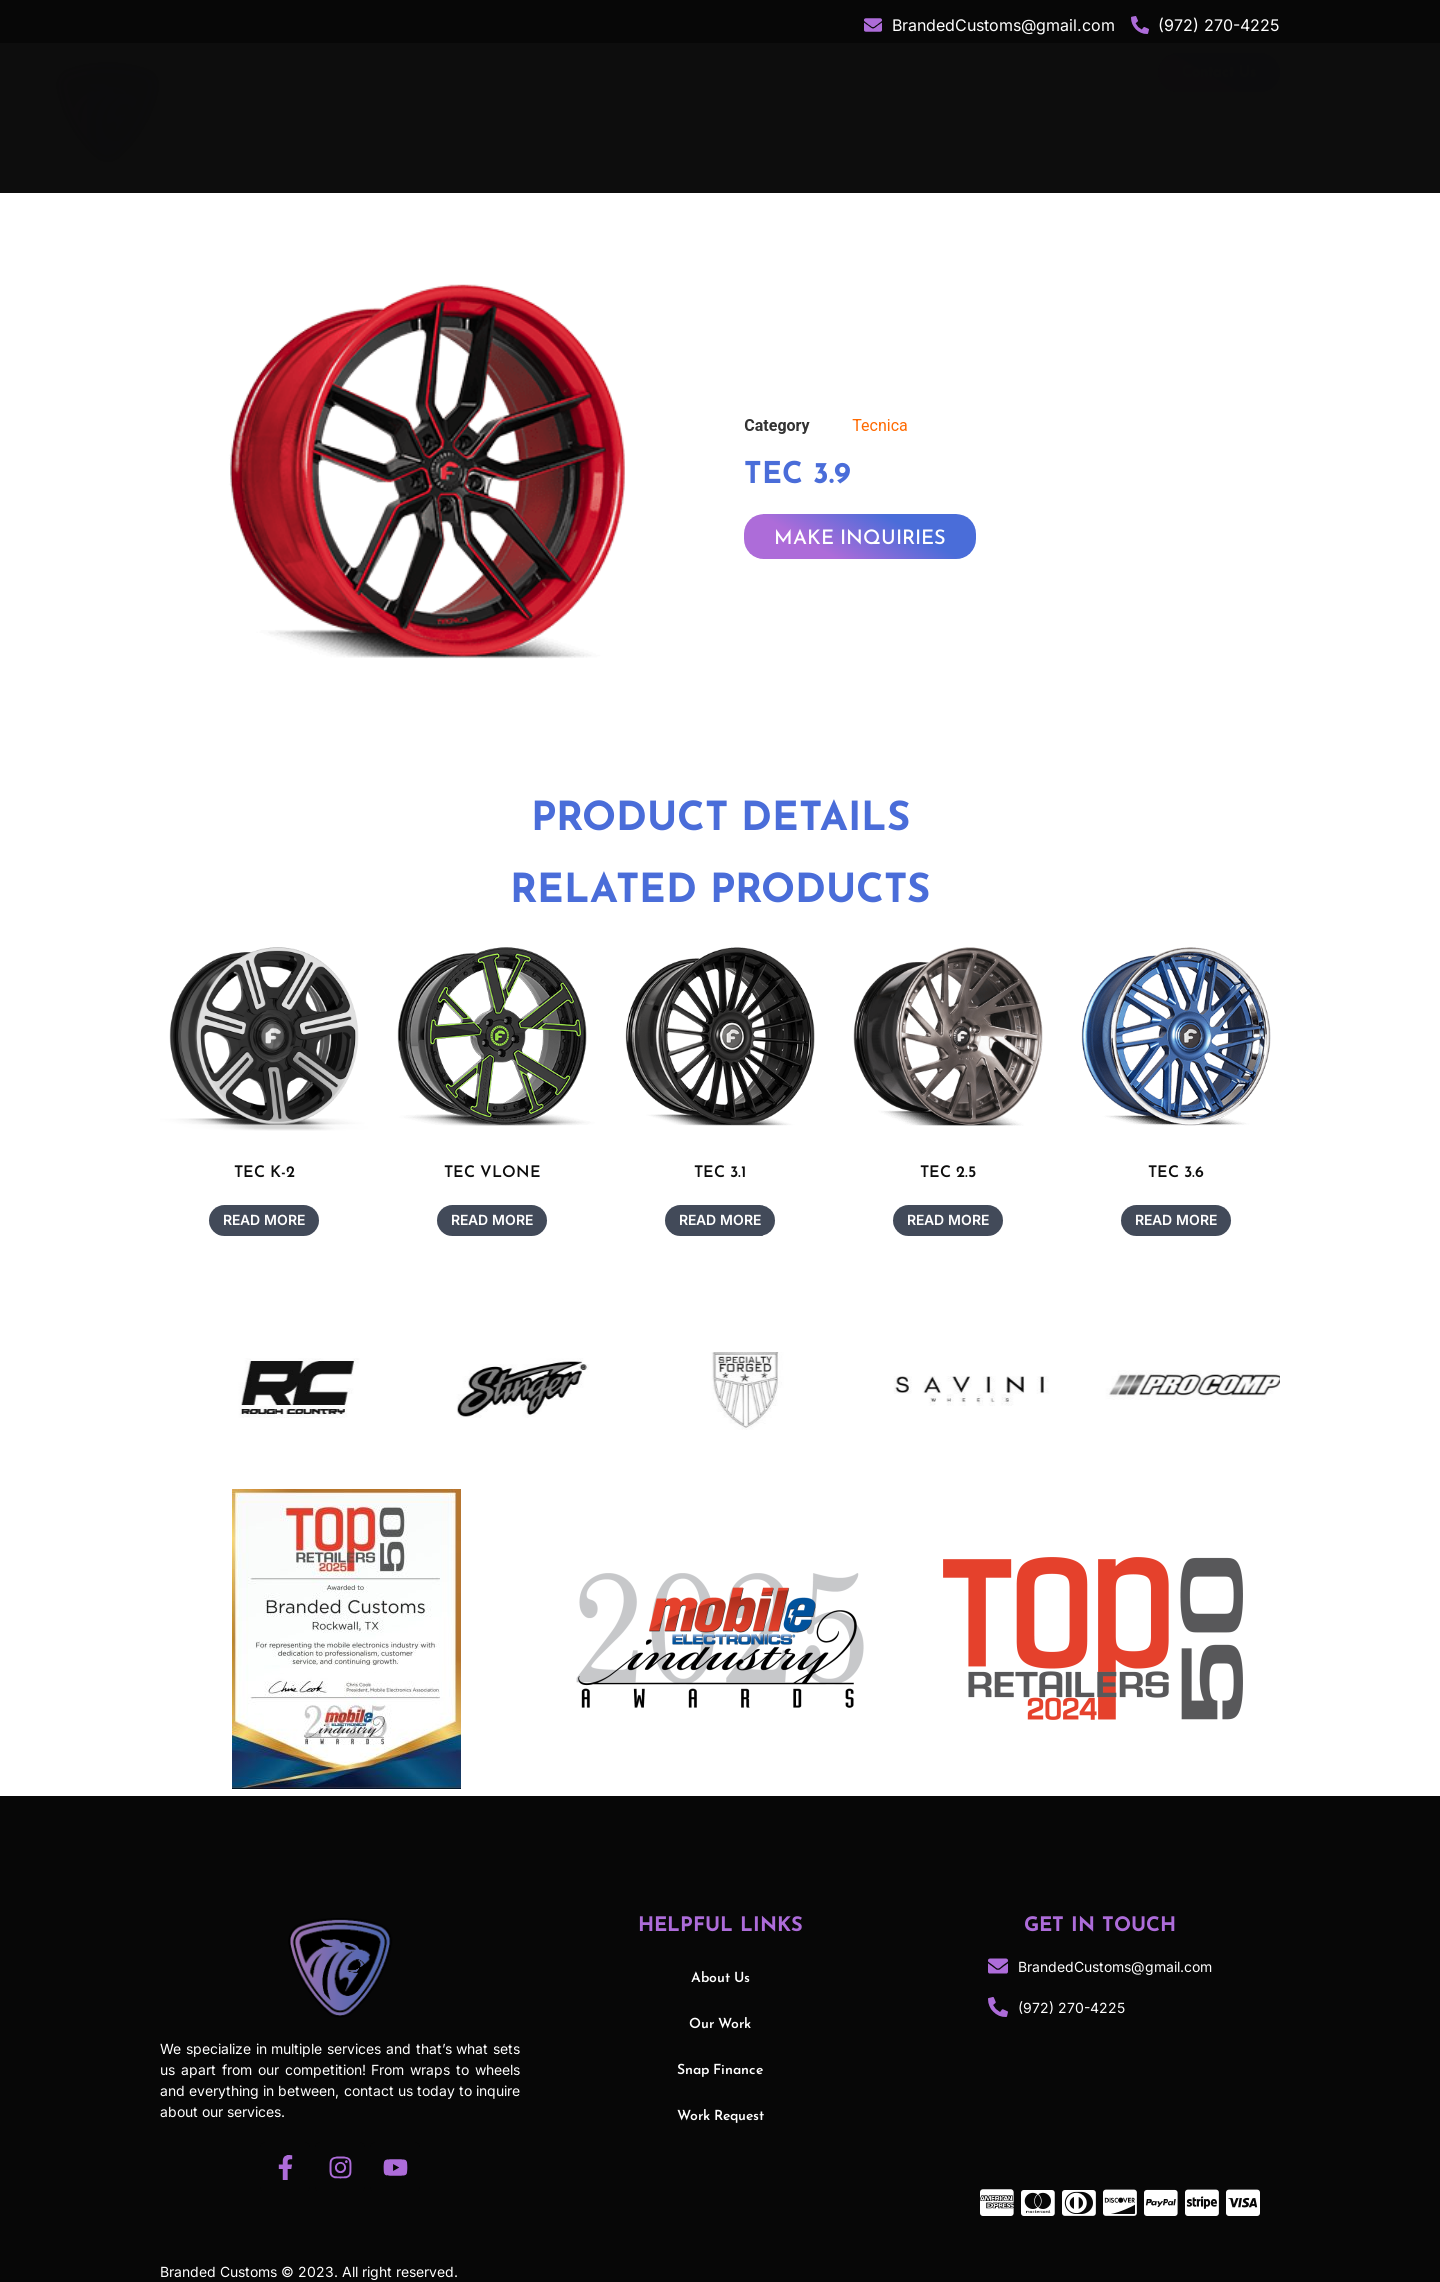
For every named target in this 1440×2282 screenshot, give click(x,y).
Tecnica (879, 425)
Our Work (942, 111)
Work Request (720, 2116)
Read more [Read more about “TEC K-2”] (264, 1219)
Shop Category (672, 111)
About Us (529, 111)
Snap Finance (1068, 111)
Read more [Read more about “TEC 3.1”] (720, 1219)
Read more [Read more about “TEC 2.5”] (948, 1219)
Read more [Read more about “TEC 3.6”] (1176, 1219)
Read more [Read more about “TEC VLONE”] (492, 1219)
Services (823, 111)
